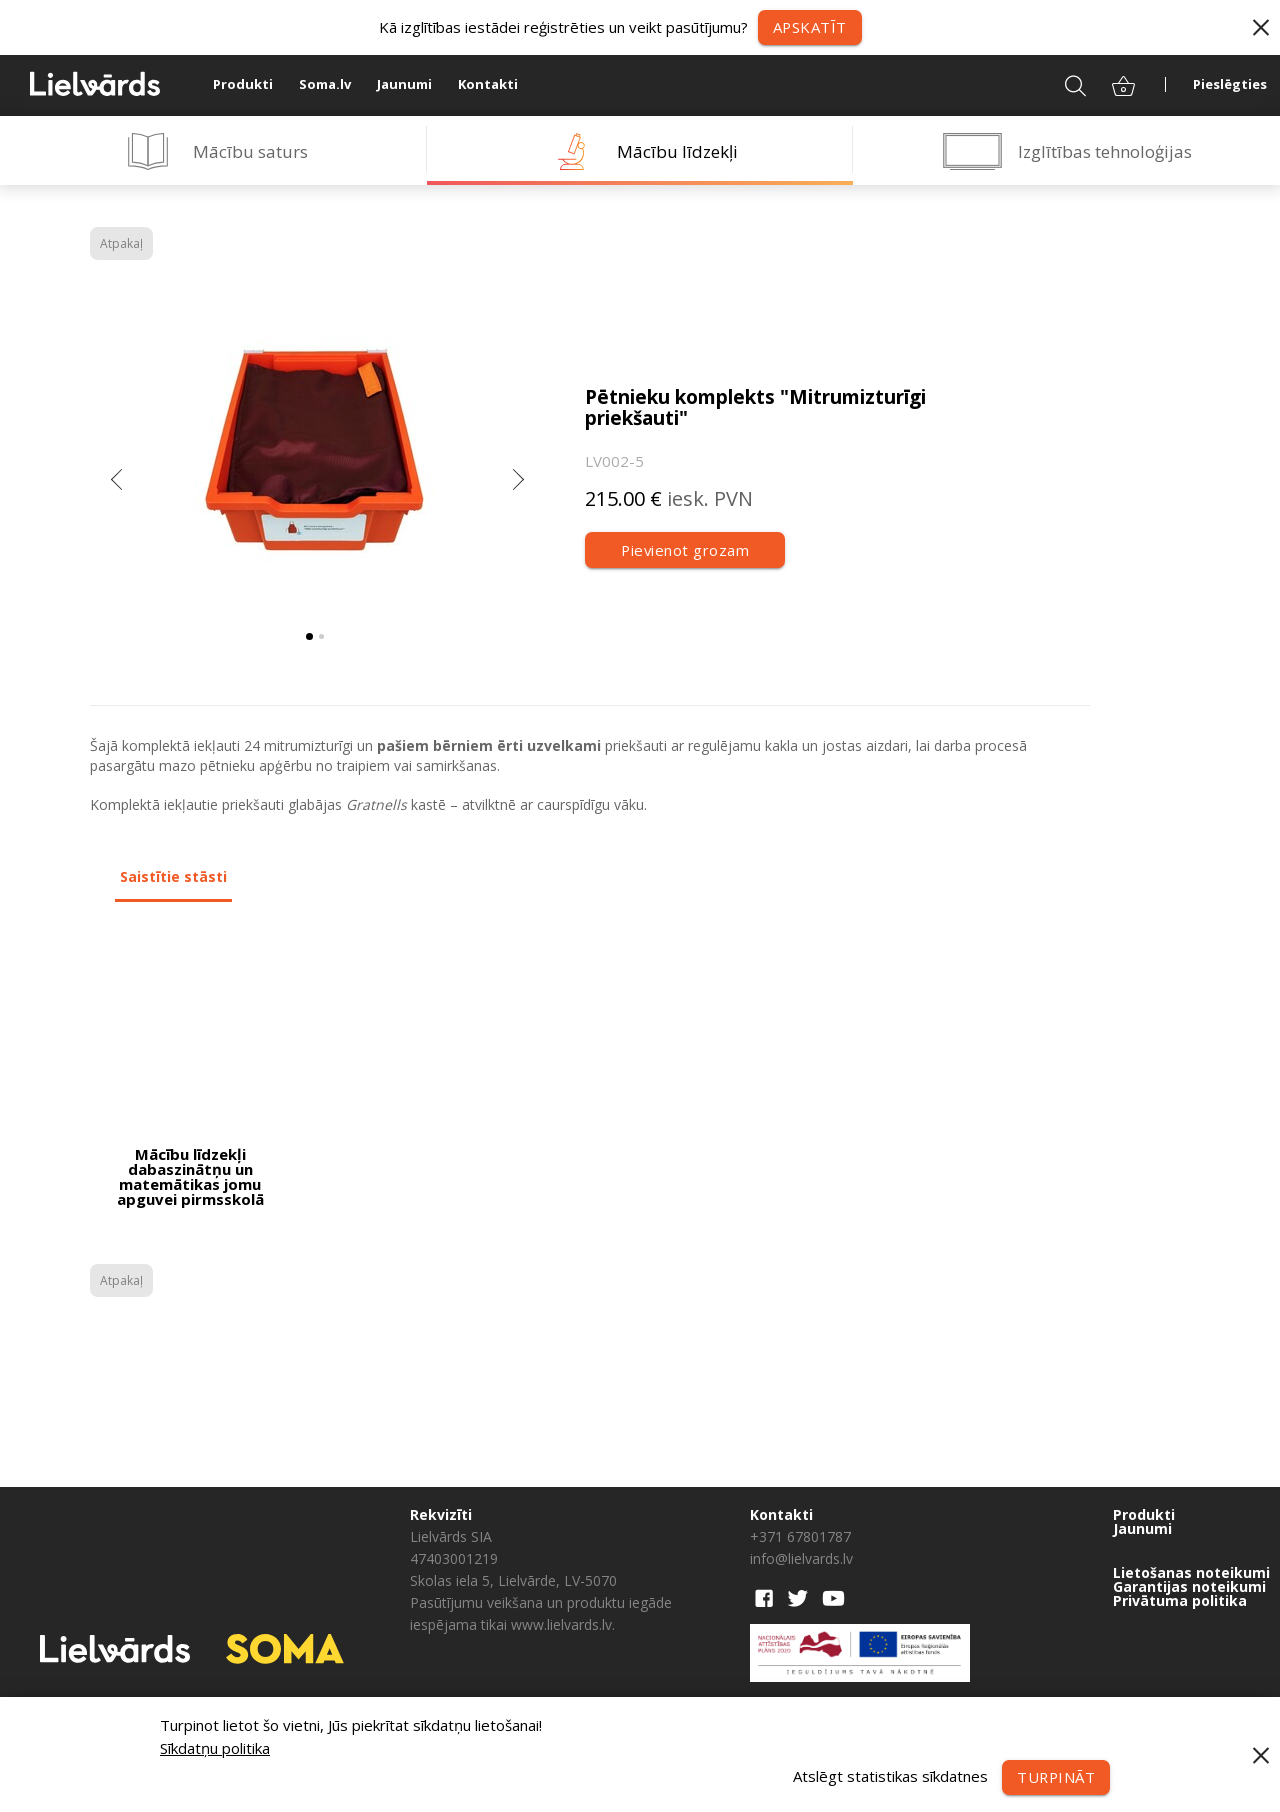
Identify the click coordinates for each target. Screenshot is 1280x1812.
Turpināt (1055, 1777)
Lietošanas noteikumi (1191, 1573)
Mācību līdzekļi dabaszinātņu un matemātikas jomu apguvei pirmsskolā (190, 1177)
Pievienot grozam (685, 550)
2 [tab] (321, 636)
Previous (118, 485)
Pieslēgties (1230, 85)
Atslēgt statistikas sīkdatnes (888, 1775)
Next (518, 485)
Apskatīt (809, 27)
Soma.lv (325, 85)
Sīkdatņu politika (215, 1748)
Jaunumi (404, 85)
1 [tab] (309, 636)
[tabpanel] (315, 455)
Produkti (243, 85)
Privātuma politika (1180, 1601)
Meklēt (1062, 85)
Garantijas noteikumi (1189, 1587)
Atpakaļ (121, 243)
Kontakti (488, 85)
